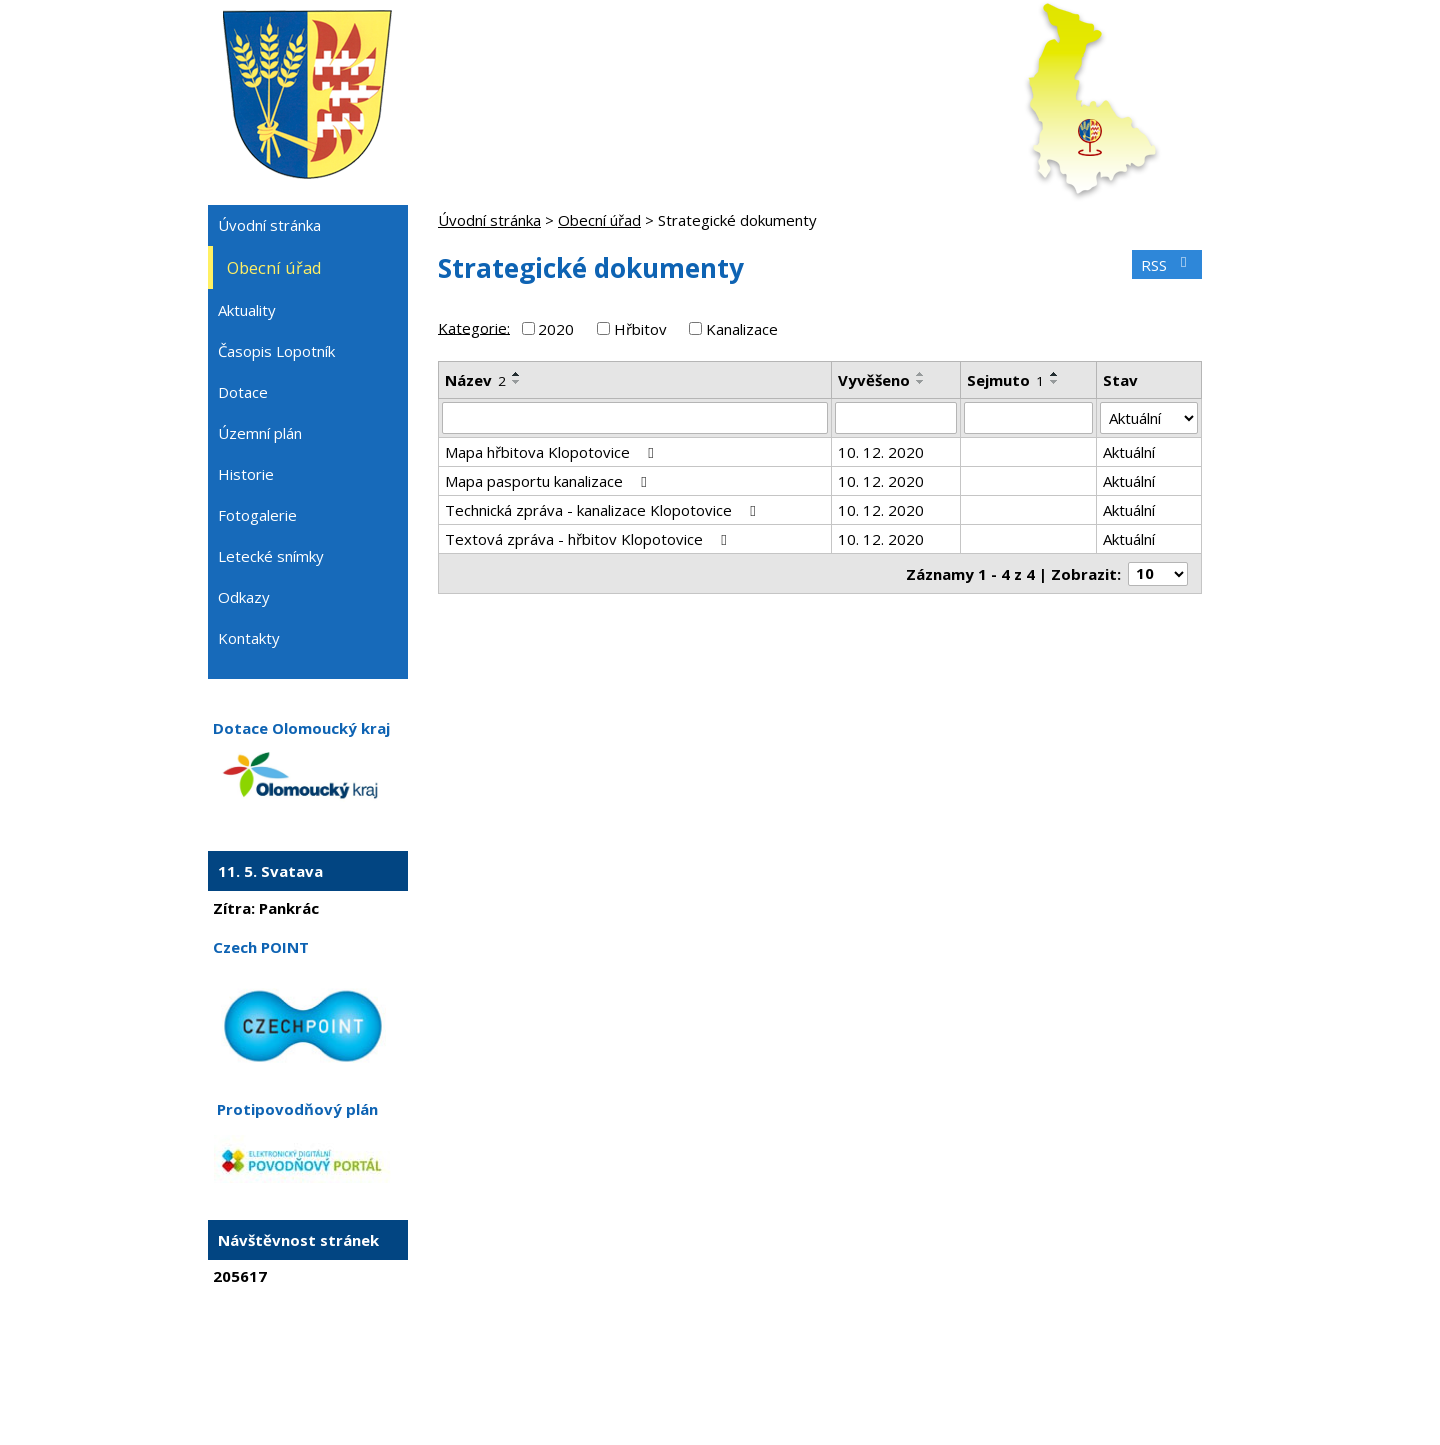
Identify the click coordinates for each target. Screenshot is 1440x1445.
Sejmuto (1005, 380)
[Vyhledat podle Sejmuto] (1028, 418)
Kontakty (249, 638)
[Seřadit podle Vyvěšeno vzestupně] (921, 374)
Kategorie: (474, 327)
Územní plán (260, 433)
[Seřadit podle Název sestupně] (517, 382)
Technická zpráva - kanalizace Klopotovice (603, 510)
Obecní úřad (599, 220)
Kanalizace (742, 329)
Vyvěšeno (874, 380)
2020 (556, 329)
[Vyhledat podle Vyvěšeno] (896, 418)
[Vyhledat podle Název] (635, 418)
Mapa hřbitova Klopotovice (552, 452)
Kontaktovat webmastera (657, 1373)
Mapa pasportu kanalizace (549, 481)
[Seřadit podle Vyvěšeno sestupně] (921, 382)
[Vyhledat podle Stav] (1149, 418)
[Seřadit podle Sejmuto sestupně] (1055, 382)
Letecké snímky (271, 556)
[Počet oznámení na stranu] (1158, 574)
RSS (1167, 265)
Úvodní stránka (489, 220)
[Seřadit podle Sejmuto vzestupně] (1055, 374)
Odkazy (244, 597)
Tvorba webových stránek (693, 1391)
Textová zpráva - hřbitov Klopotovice (589, 539)
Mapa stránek (788, 1373)
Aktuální (1129, 452)
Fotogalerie (257, 515)
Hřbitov (640, 329)
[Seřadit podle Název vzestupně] (517, 374)
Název (475, 380)
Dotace (243, 392)
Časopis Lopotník (276, 351)
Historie (246, 474)
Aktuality (247, 310)
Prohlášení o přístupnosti (918, 1373)
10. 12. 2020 (881, 452)
